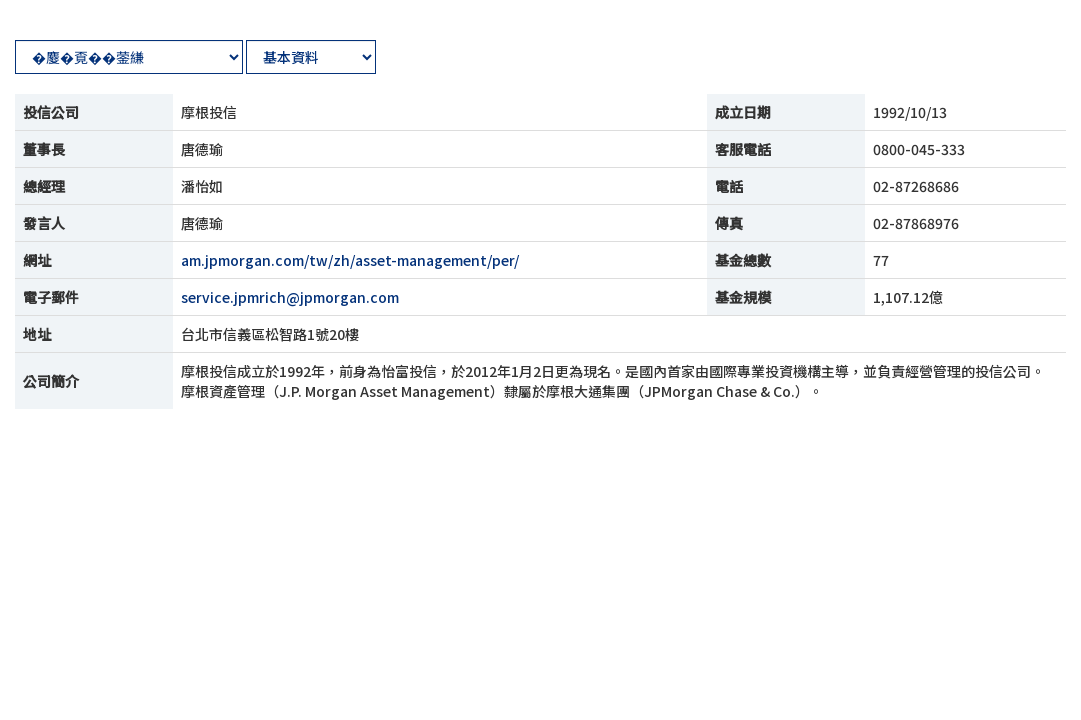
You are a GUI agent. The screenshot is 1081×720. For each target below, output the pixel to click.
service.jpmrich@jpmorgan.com (290, 297)
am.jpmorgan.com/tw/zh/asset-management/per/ (350, 260)
